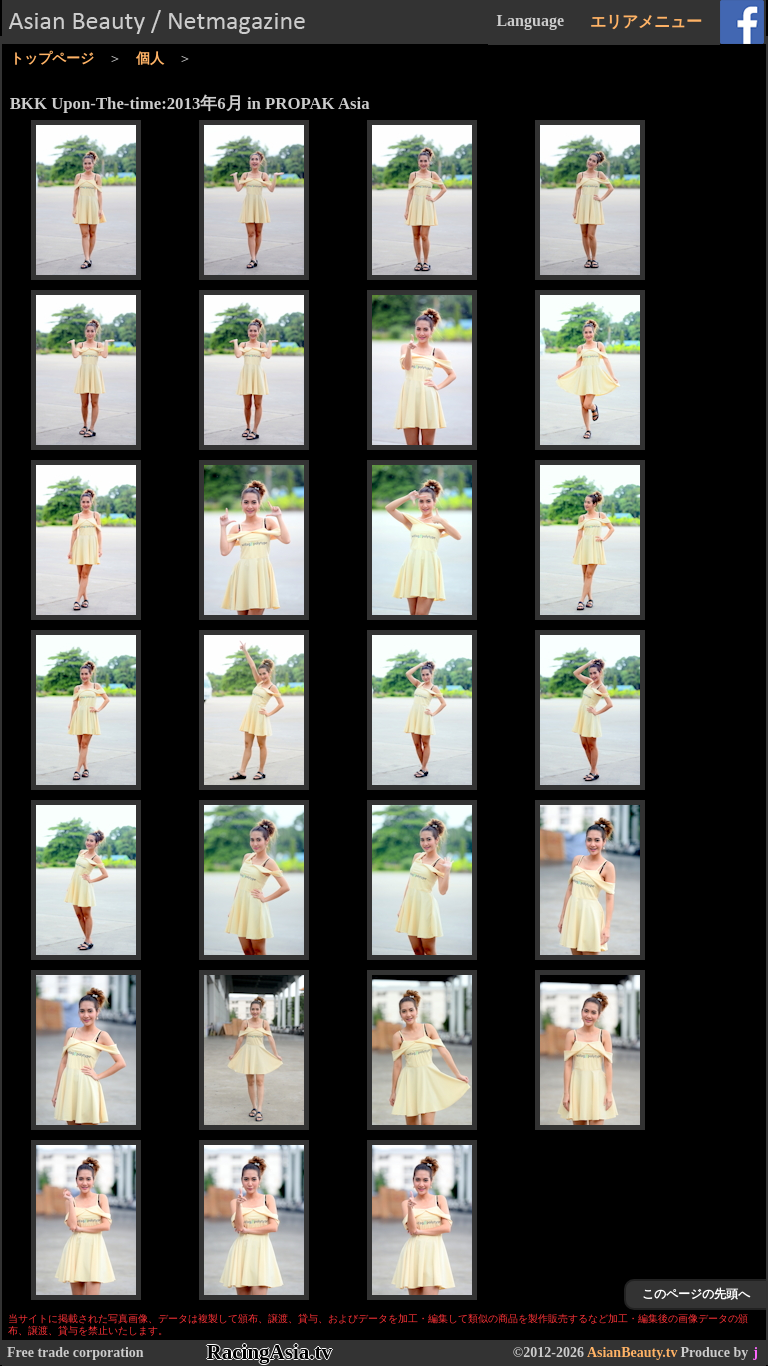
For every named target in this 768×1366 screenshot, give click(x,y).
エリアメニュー (646, 21)
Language (530, 20)
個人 (150, 58)
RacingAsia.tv (269, 1352)
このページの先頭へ (696, 1294)
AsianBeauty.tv (632, 1352)
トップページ (52, 58)
